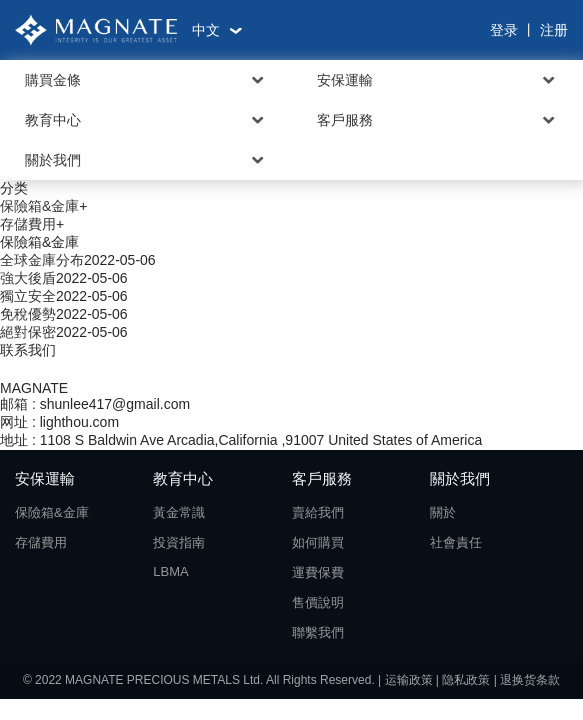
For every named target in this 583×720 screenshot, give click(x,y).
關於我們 (53, 160)
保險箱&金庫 (39, 206)
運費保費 (318, 572)
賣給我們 (318, 512)
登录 (504, 30)
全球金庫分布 (42, 260)
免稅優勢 (28, 314)
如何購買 (318, 542)
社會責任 (456, 542)
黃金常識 (179, 512)
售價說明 (318, 602)
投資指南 (179, 542)
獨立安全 (28, 296)
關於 (443, 512)
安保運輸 (345, 80)
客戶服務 (345, 120)
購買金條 (53, 80)
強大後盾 (28, 278)
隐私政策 (466, 680)
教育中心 (53, 120)
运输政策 (409, 680)
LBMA (170, 571)
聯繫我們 (318, 632)
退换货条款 (530, 680)
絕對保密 (28, 332)
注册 (554, 30)
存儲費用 (28, 224)
